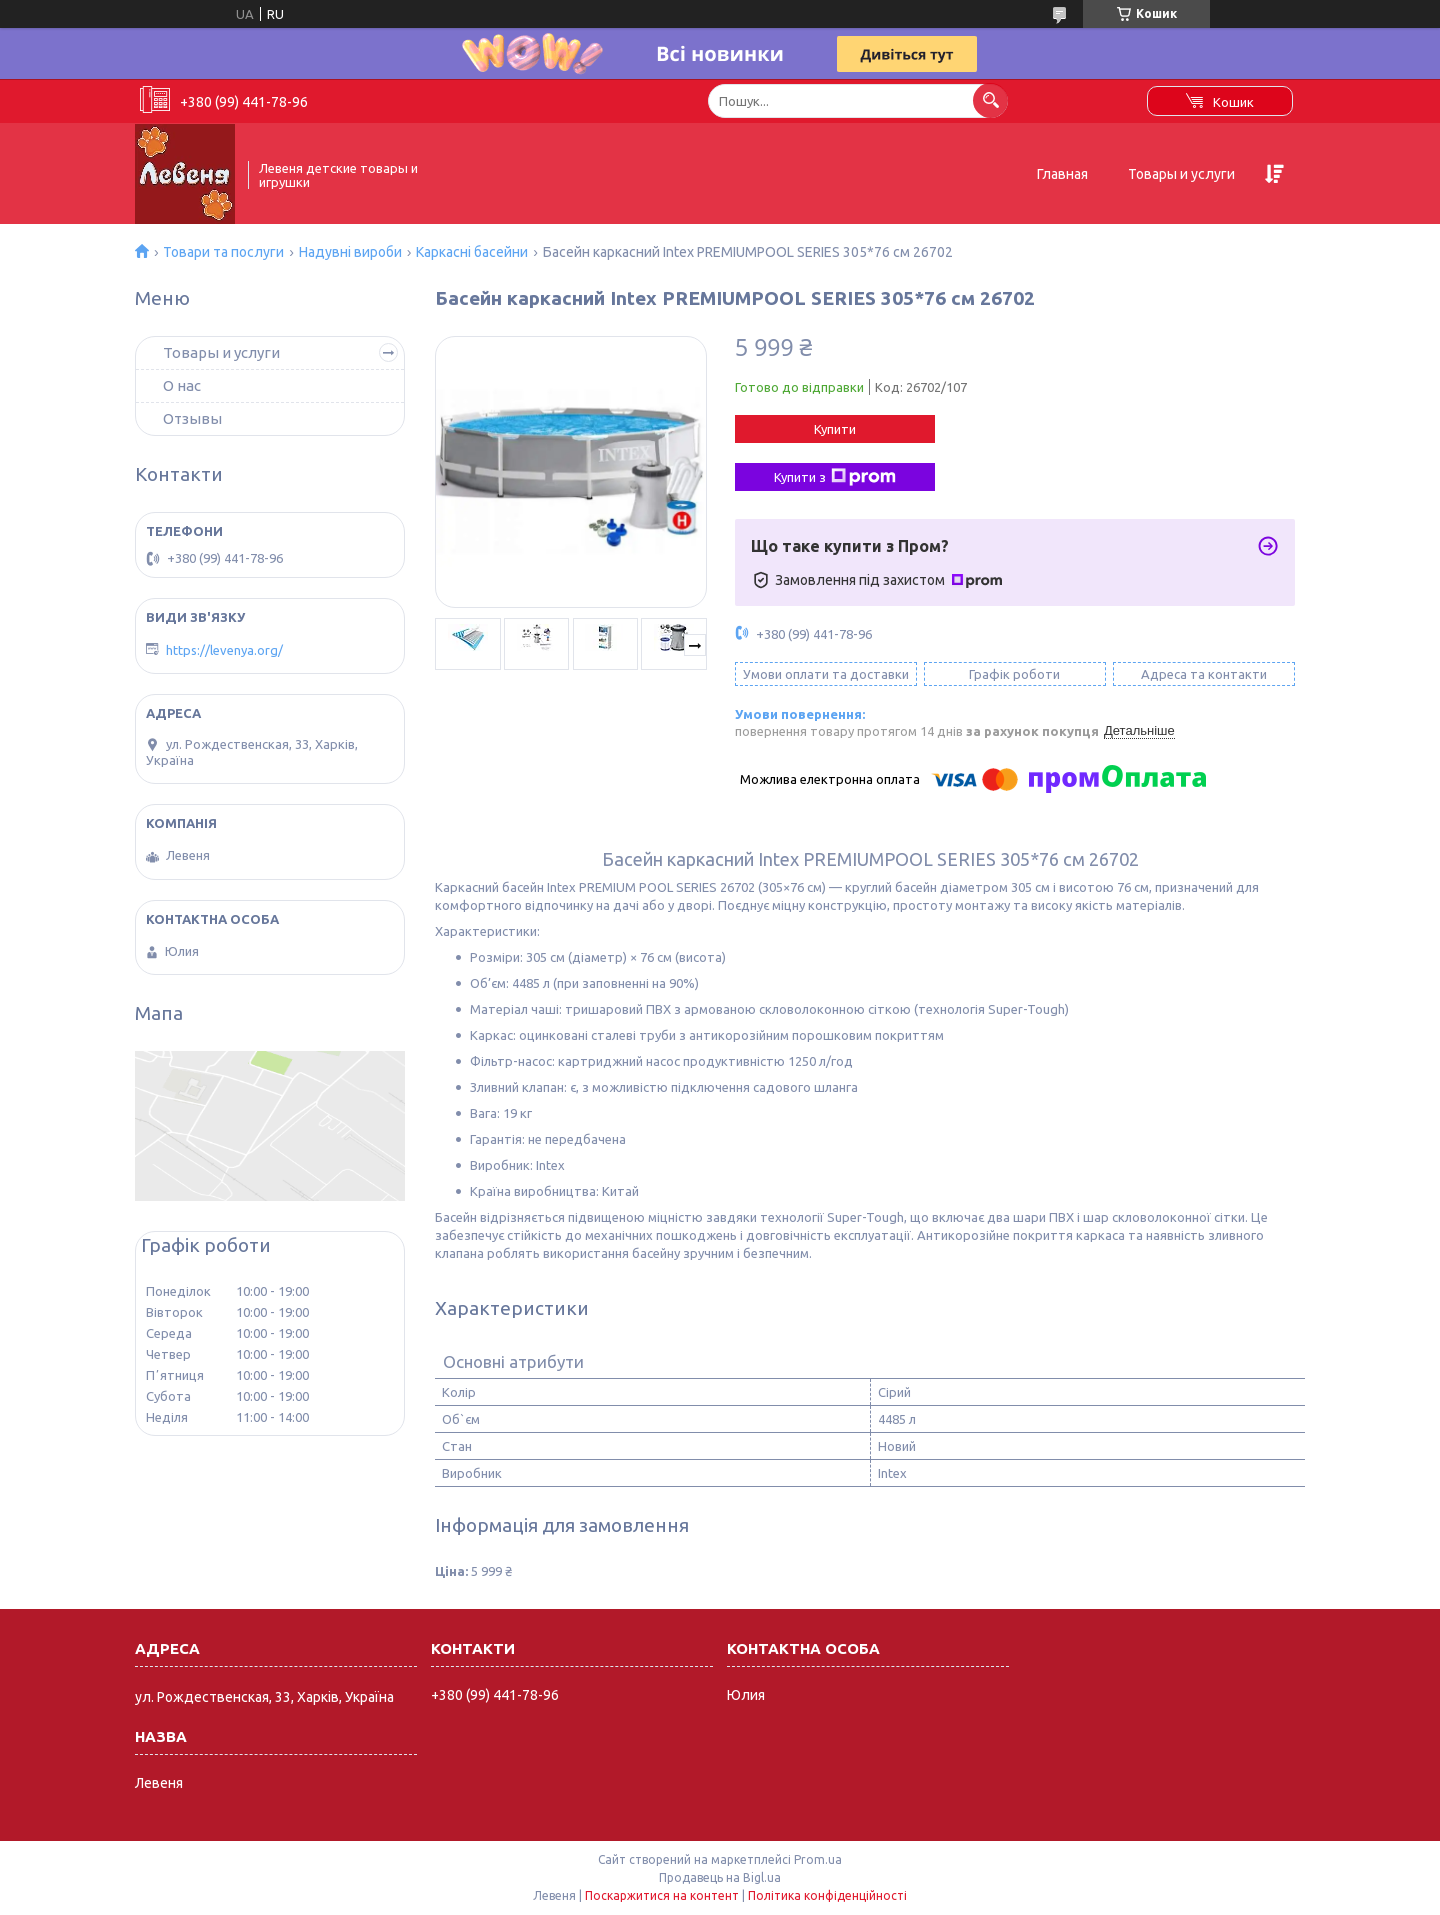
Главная (1062, 174)
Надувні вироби (350, 252)
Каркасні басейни (472, 252)
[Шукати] (990, 100)
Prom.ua (818, 1859)
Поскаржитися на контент (662, 1895)
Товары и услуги (1181, 174)
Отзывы (192, 418)
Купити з (835, 477)
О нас (182, 385)
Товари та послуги (223, 252)
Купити (835, 429)
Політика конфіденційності (827, 1895)
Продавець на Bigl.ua (720, 1877)
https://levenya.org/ (224, 650)
